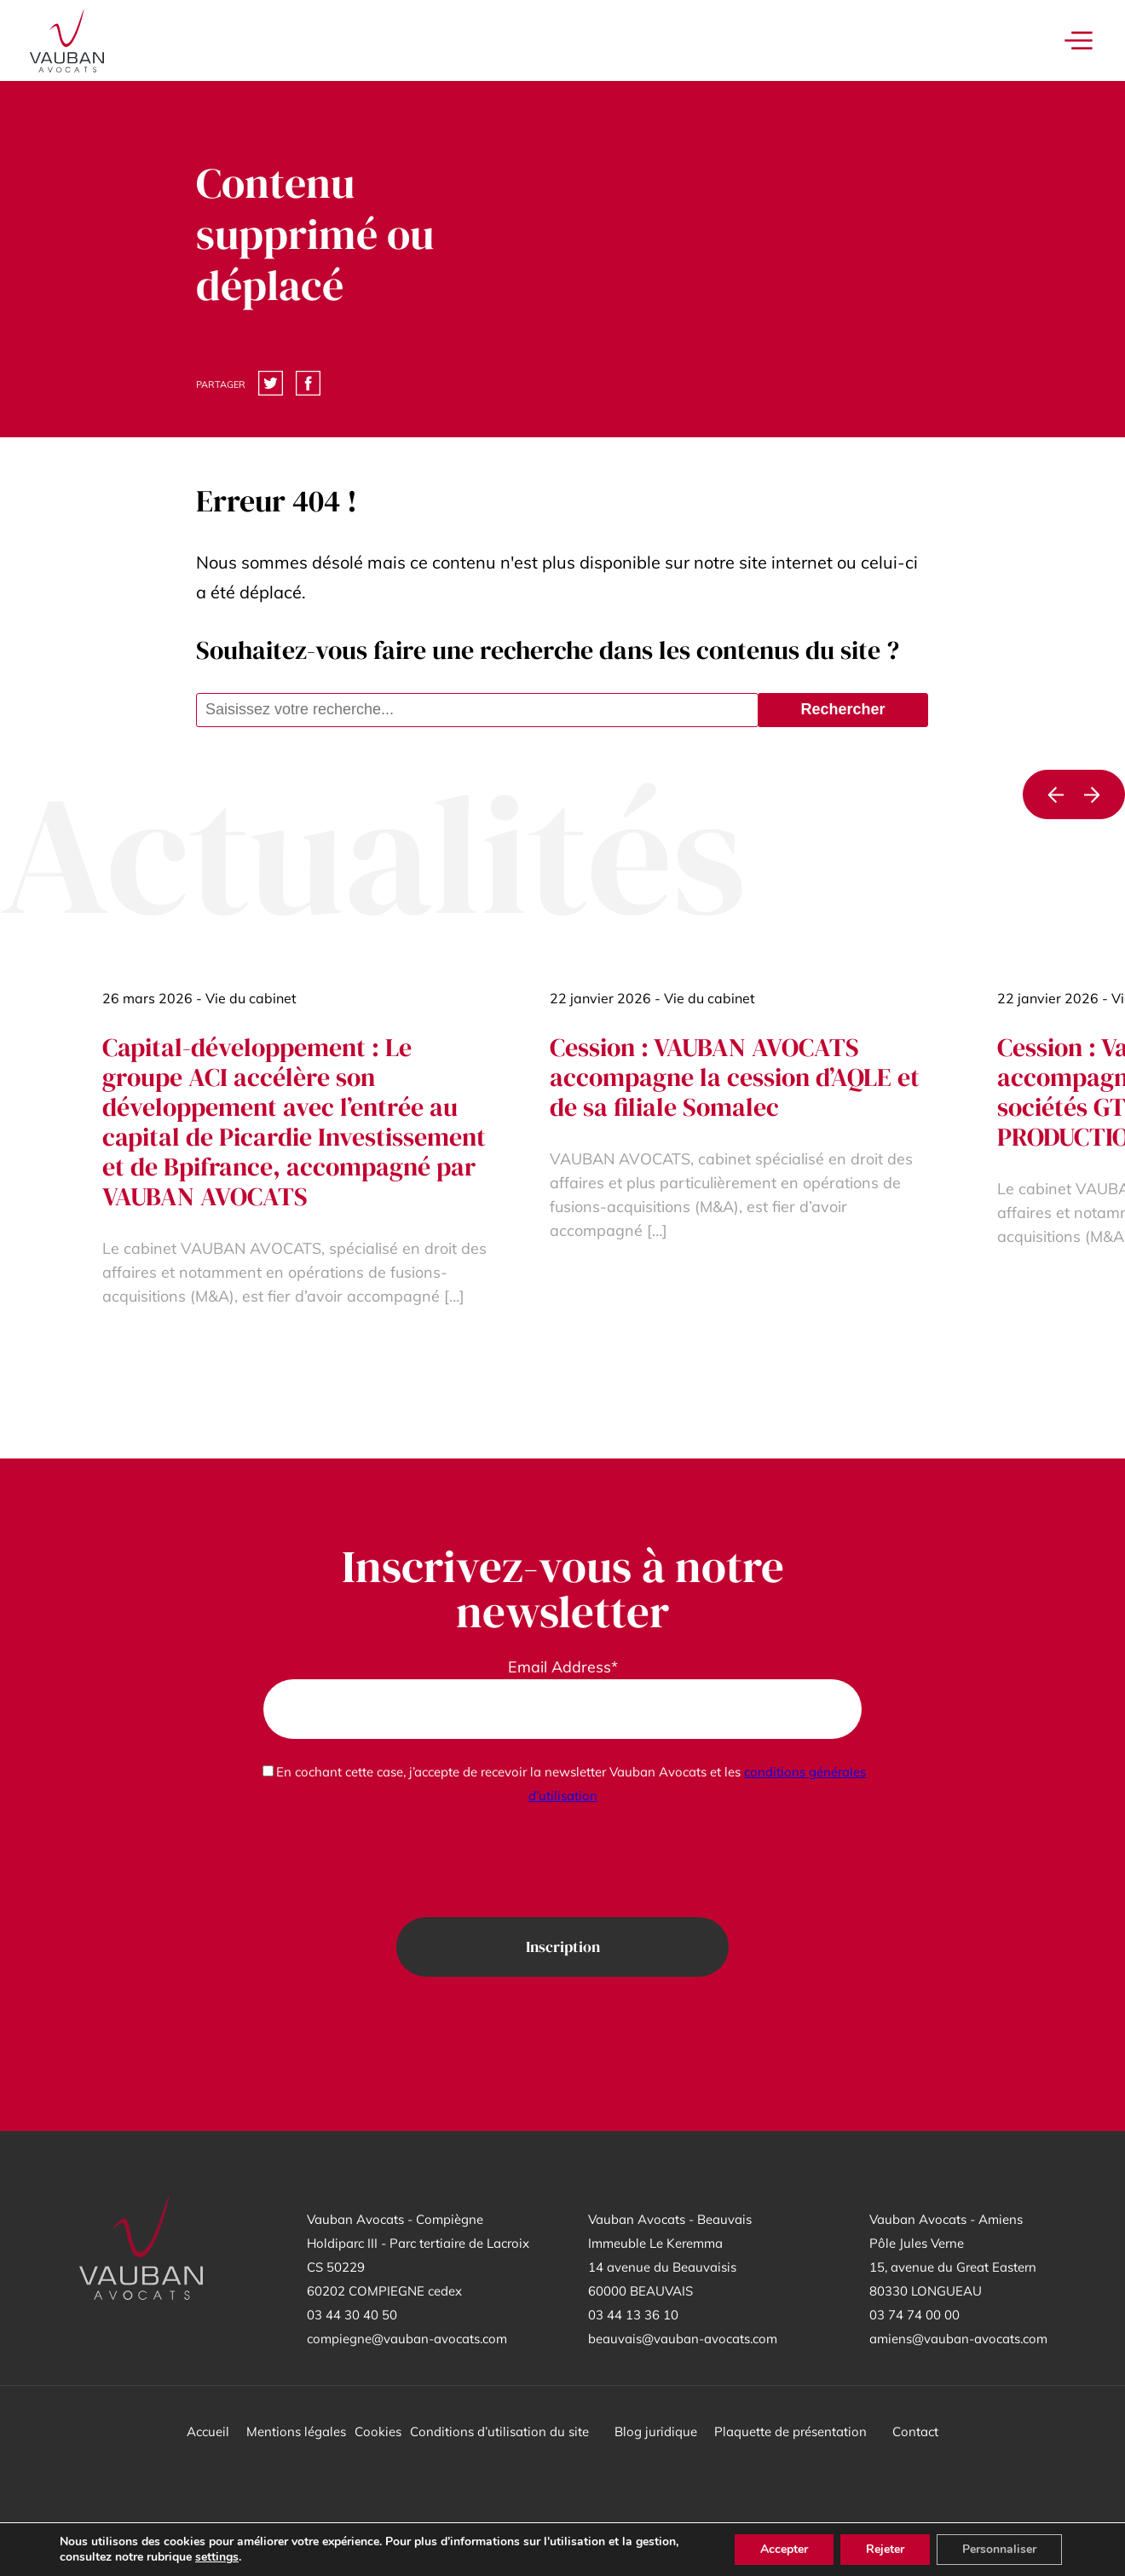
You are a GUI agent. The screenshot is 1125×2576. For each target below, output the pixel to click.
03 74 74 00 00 (914, 2315)
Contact (915, 2431)
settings (217, 2557)
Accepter (784, 2549)
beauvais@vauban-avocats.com (682, 2339)
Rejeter (885, 2549)
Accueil (208, 2431)
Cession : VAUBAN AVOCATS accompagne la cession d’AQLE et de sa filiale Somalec (735, 1077)
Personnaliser (999, 2549)
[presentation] (562, 1862)
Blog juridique (655, 2431)
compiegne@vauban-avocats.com (407, 2339)
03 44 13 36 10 (633, 2315)
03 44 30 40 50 (352, 2315)
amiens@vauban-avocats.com (958, 2339)
